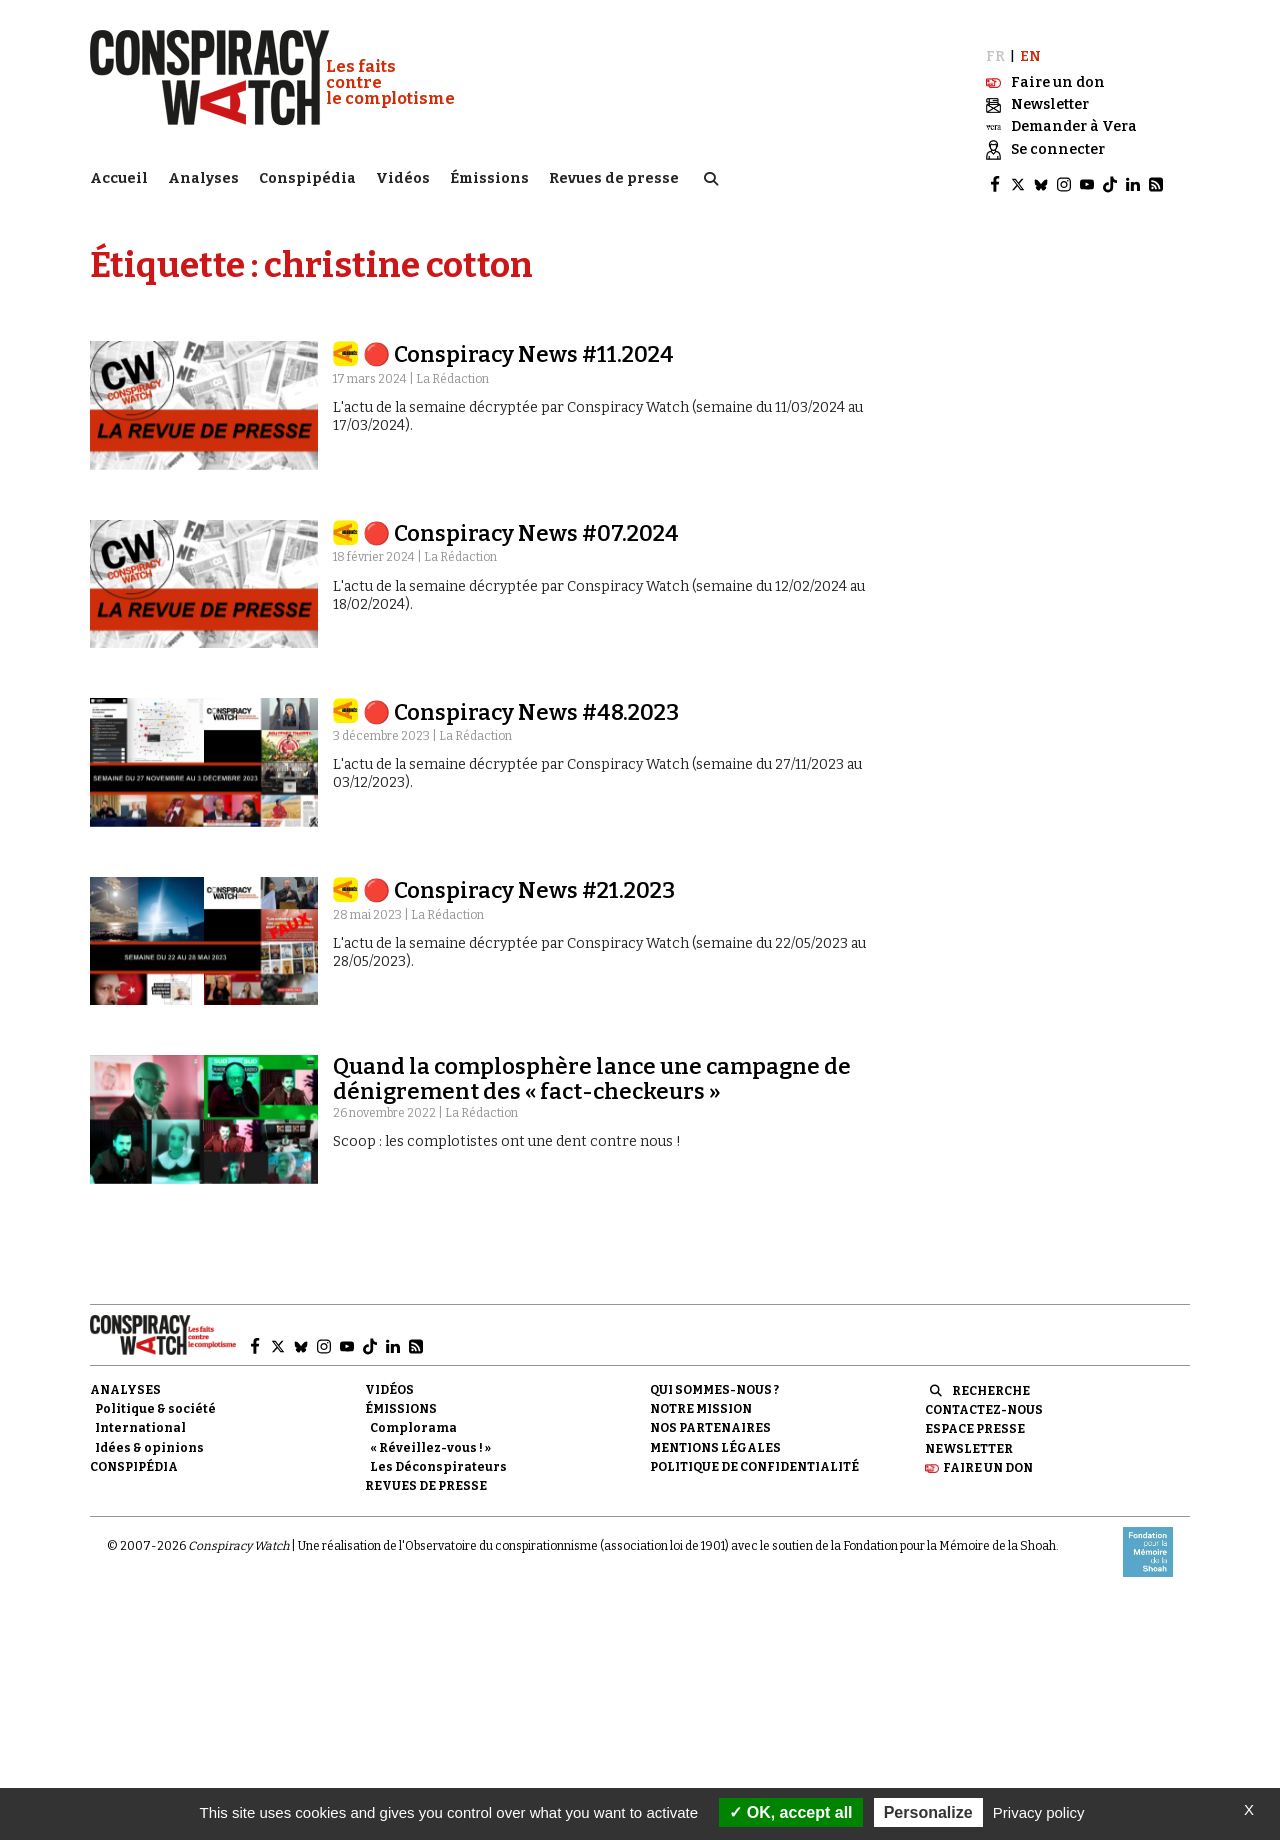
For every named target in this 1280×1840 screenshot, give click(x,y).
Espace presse (975, 1421)
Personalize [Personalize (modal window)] (928, 1812)
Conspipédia (307, 175)
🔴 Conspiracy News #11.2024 (518, 346)
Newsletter (969, 1440)
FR (995, 47)
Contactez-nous (984, 1401)
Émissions (489, 175)
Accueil (119, 175)
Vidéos (403, 175)
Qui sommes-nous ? (714, 1381)
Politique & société (155, 1400)
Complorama (413, 1420)
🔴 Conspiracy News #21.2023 (519, 881)
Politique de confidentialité (754, 1458)
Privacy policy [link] (1039, 1812)
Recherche (991, 1382)
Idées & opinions (149, 1439)
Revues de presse (614, 175)
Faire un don (988, 1459)
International (140, 1420)
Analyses (203, 175)
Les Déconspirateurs (438, 1458)
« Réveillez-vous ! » (430, 1439)
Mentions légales (715, 1439)
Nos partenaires (710, 1420)
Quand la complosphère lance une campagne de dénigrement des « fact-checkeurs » (592, 1070)
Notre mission (701, 1400)
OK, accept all (790, 1812)
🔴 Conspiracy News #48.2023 (521, 703)
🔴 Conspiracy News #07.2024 (521, 524)
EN (1030, 47)
